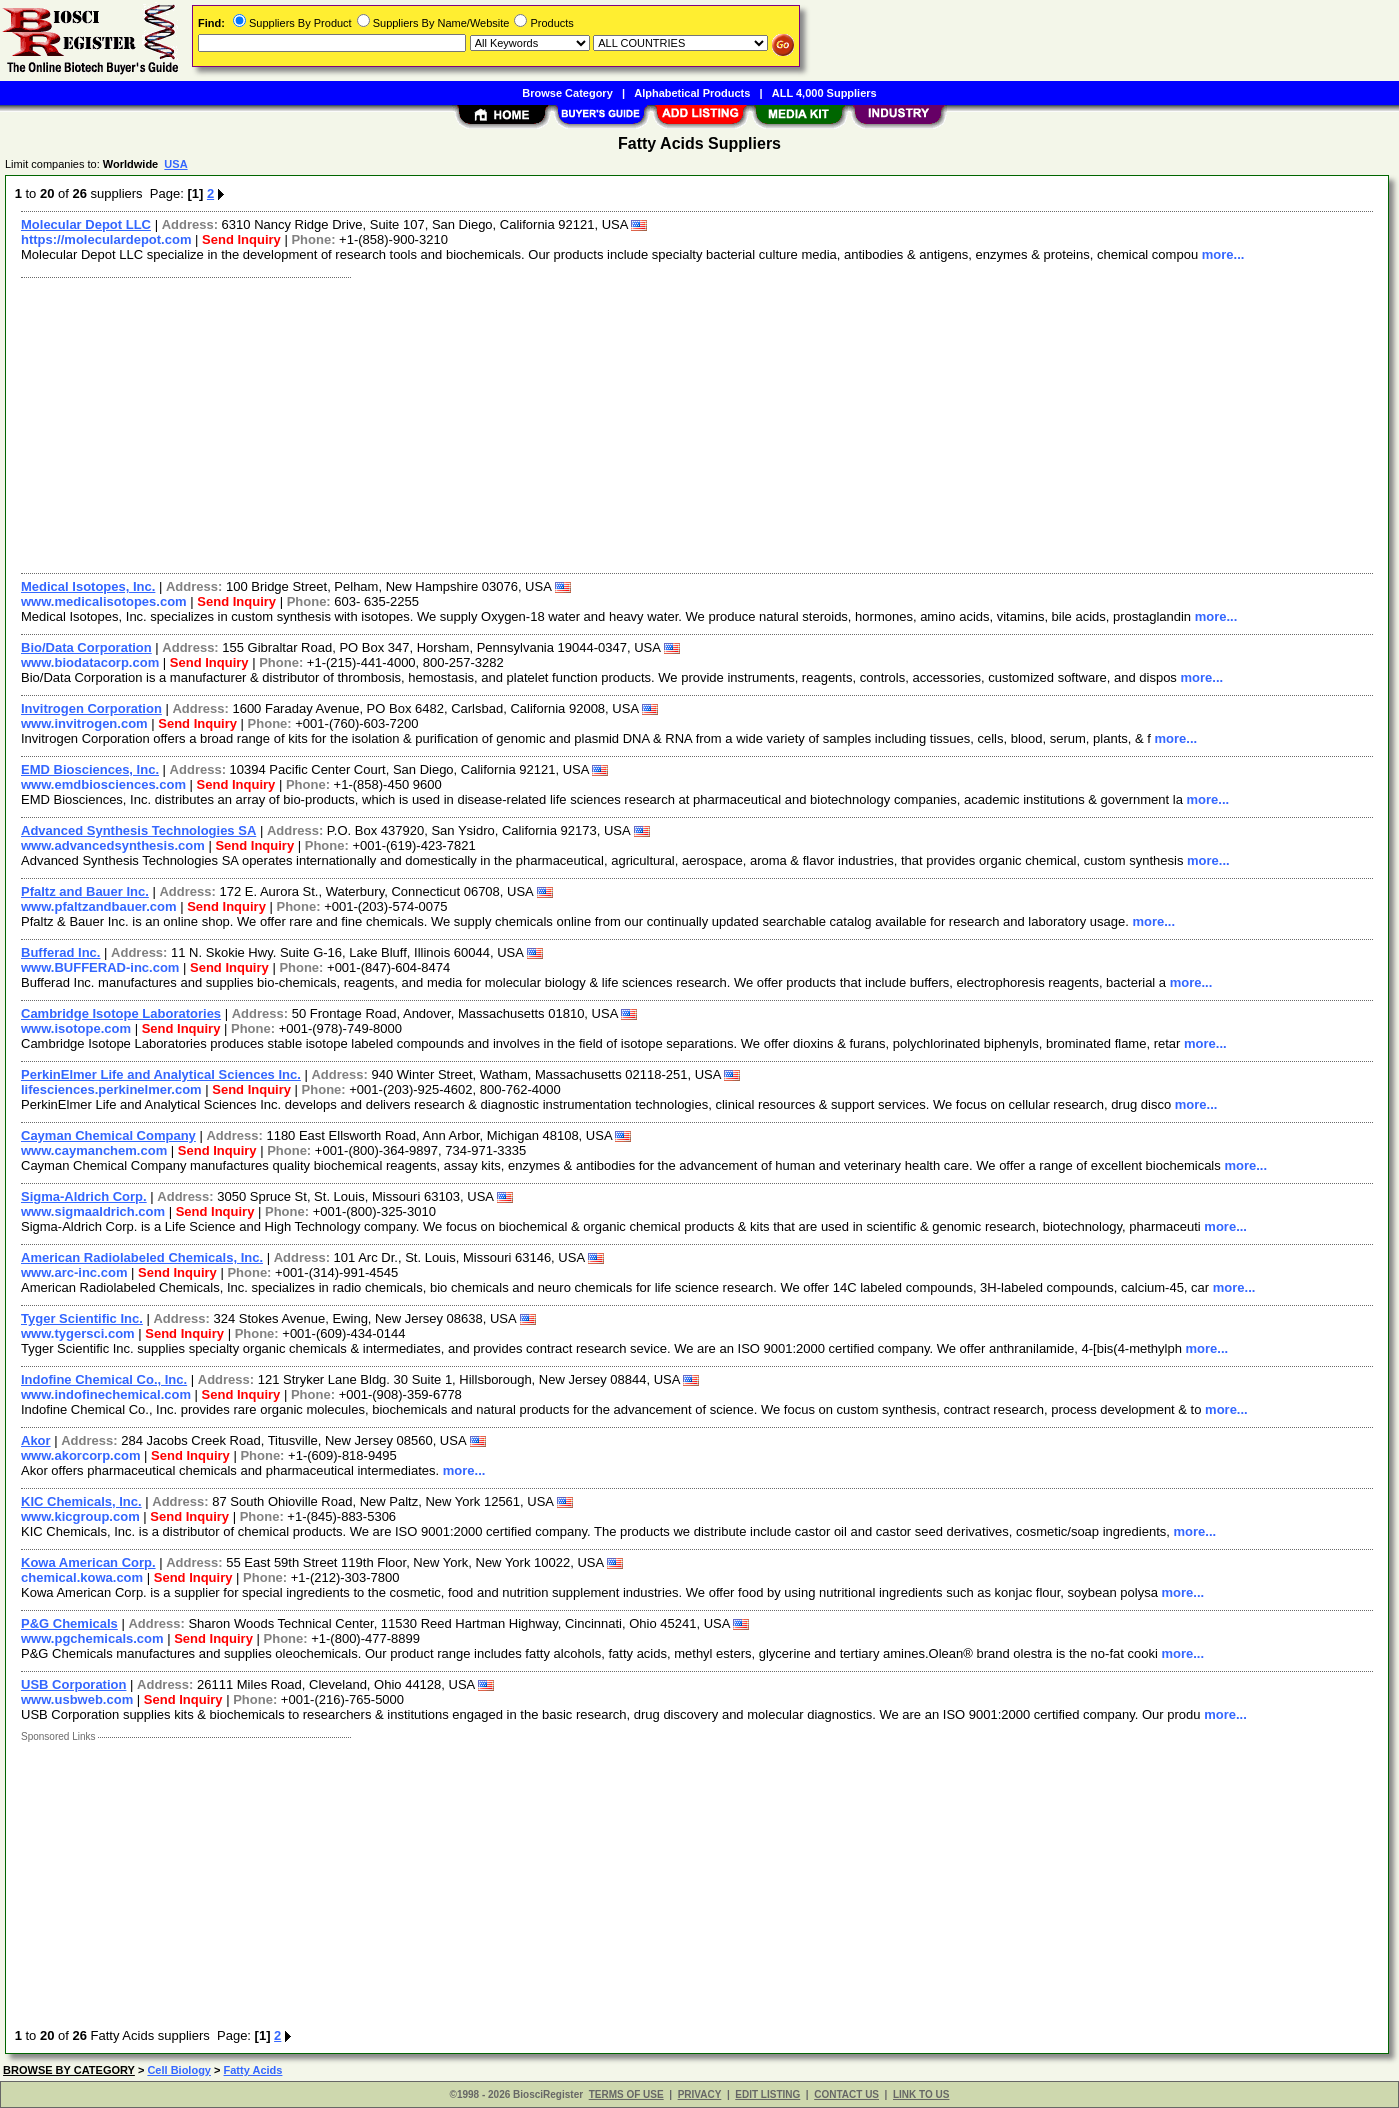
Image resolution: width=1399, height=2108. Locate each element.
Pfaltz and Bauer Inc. (85, 891)
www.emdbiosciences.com (103, 784)
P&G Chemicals (69, 1623)
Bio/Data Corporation (86, 647)
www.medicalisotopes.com (104, 601)
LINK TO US (921, 2094)
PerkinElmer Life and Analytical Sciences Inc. (161, 1074)
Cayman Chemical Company (108, 1135)
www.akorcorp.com (80, 1455)
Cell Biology (179, 2070)
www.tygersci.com (78, 1333)
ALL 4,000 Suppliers (824, 93)
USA (175, 164)
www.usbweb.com (77, 1699)
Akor (36, 1440)
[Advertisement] (613, 423)
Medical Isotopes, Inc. (88, 586)
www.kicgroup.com (80, 1516)
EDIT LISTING (767, 2094)
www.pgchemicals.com (92, 1638)
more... (1223, 254)
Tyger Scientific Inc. (82, 1318)
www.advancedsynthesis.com (113, 845)
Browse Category (567, 93)
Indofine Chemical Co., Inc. (104, 1379)
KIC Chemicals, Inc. (81, 1501)
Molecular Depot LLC (86, 224)
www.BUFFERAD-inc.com (100, 967)
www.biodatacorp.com (90, 662)
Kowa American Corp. (88, 1562)
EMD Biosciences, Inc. (90, 769)
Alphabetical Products (692, 93)
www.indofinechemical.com (106, 1394)
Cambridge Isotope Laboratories (121, 1013)
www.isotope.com (76, 1028)
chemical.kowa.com (82, 1577)
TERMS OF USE (626, 2094)
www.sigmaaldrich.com (93, 1211)
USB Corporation (73, 1684)
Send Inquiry (241, 239)
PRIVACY (700, 2094)
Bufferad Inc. (60, 952)
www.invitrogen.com (84, 723)
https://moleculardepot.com (106, 239)
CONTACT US (846, 2094)
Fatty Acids (253, 2070)
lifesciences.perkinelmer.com (111, 1089)
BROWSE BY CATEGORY (69, 2070)
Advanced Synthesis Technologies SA (138, 830)
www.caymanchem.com (94, 1150)
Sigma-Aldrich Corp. (84, 1196)
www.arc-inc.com (74, 1272)
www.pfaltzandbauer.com (99, 906)
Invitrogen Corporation (91, 708)
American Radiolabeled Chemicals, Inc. (142, 1257)
